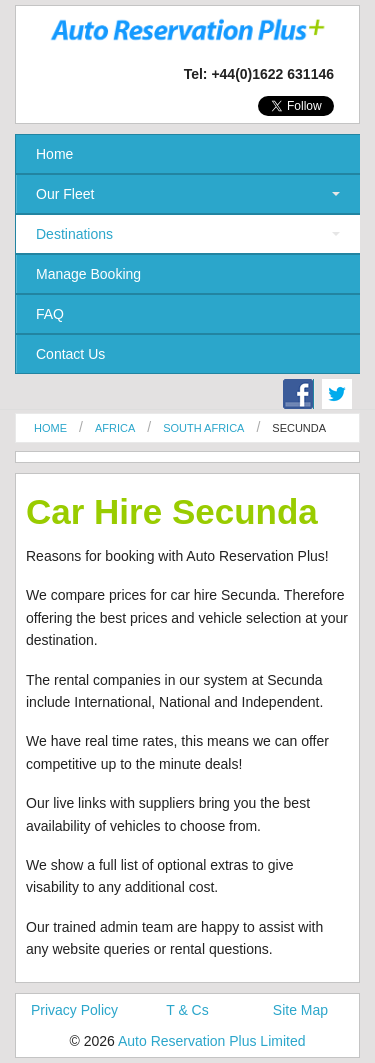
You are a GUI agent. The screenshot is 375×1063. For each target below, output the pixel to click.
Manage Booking (88, 274)
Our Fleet (65, 194)
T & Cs (187, 1010)
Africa (115, 428)
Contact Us (70, 354)
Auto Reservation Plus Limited (212, 1041)
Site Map (300, 1010)
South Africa (203, 428)
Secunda (299, 428)
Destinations (74, 234)
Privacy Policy (74, 1010)
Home (54, 154)
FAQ (50, 314)
